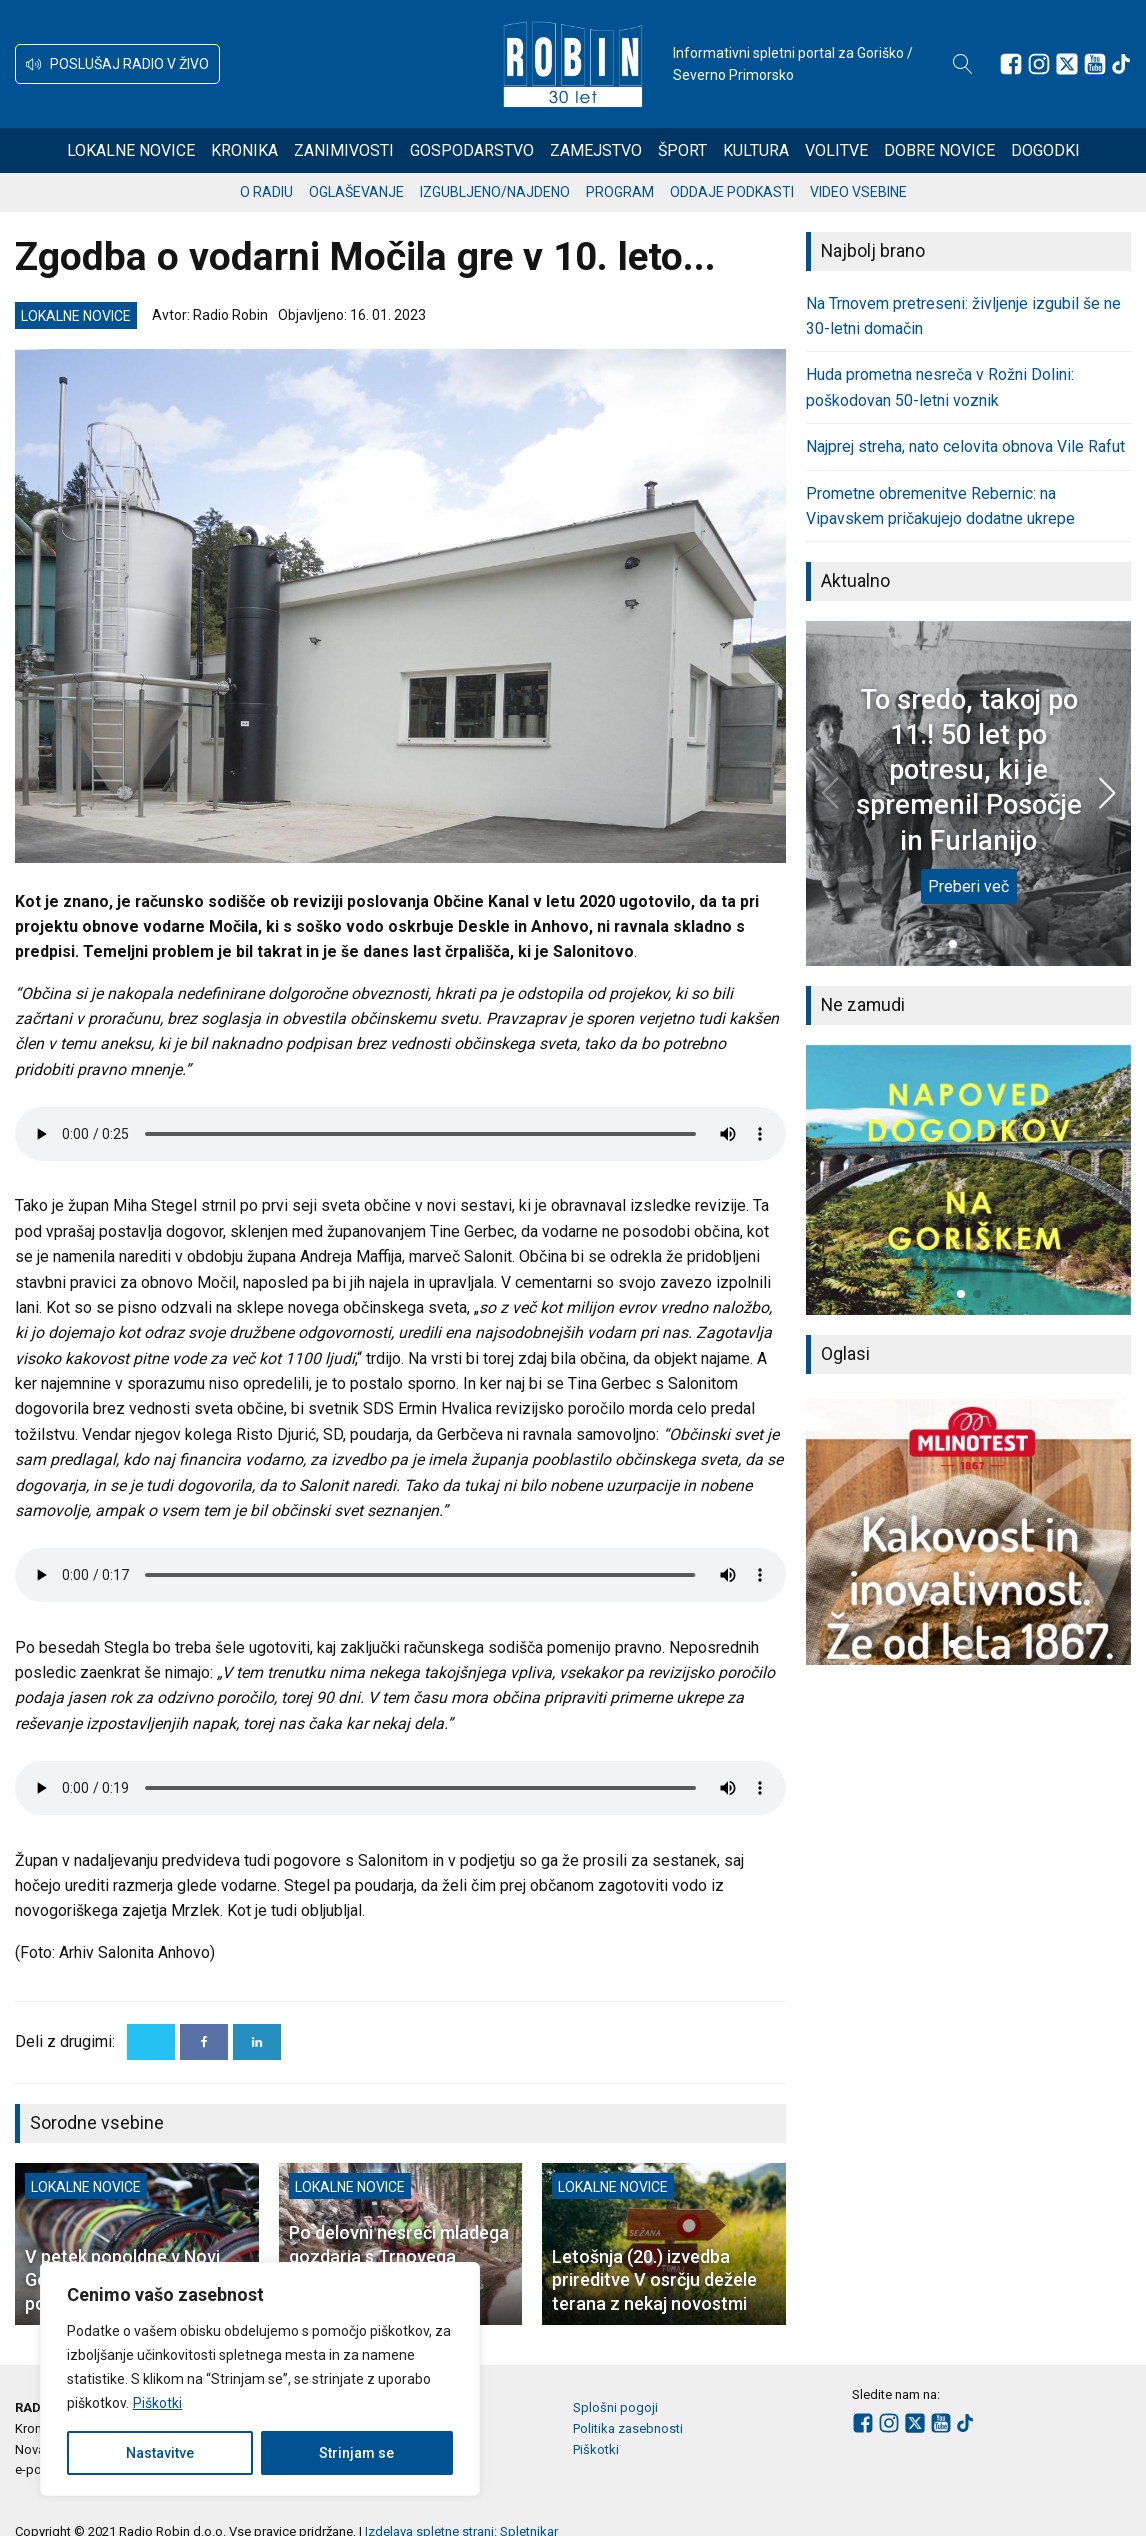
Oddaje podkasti (732, 192)
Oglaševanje (356, 192)
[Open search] (963, 64)
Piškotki (157, 2403)
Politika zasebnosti (628, 2428)
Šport (682, 150)
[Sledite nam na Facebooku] (1011, 64)
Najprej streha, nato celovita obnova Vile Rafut (965, 446)
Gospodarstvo (472, 150)
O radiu (266, 192)
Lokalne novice (131, 150)
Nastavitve (160, 2453)
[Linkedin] (257, 2042)
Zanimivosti (344, 150)
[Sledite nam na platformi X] (1067, 64)
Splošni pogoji (615, 2407)
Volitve (836, 150)
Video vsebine (858, 192)
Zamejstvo (596, 150)
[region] (260, 2379)
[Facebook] (204, 2042)
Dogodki (1045, 150)
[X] (151, 2042)
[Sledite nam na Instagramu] (1039, 64)
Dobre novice (939, 150)
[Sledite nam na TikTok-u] (1121, 64)
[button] (117, 64)
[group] (968, 1180)
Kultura (756, 150)
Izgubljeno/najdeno (495, 192)
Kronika (244, 150)
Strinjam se (356, 2453)
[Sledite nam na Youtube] (1095, 64)
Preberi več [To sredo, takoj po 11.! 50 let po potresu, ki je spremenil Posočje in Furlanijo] (968, 886)
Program (620, 192)
